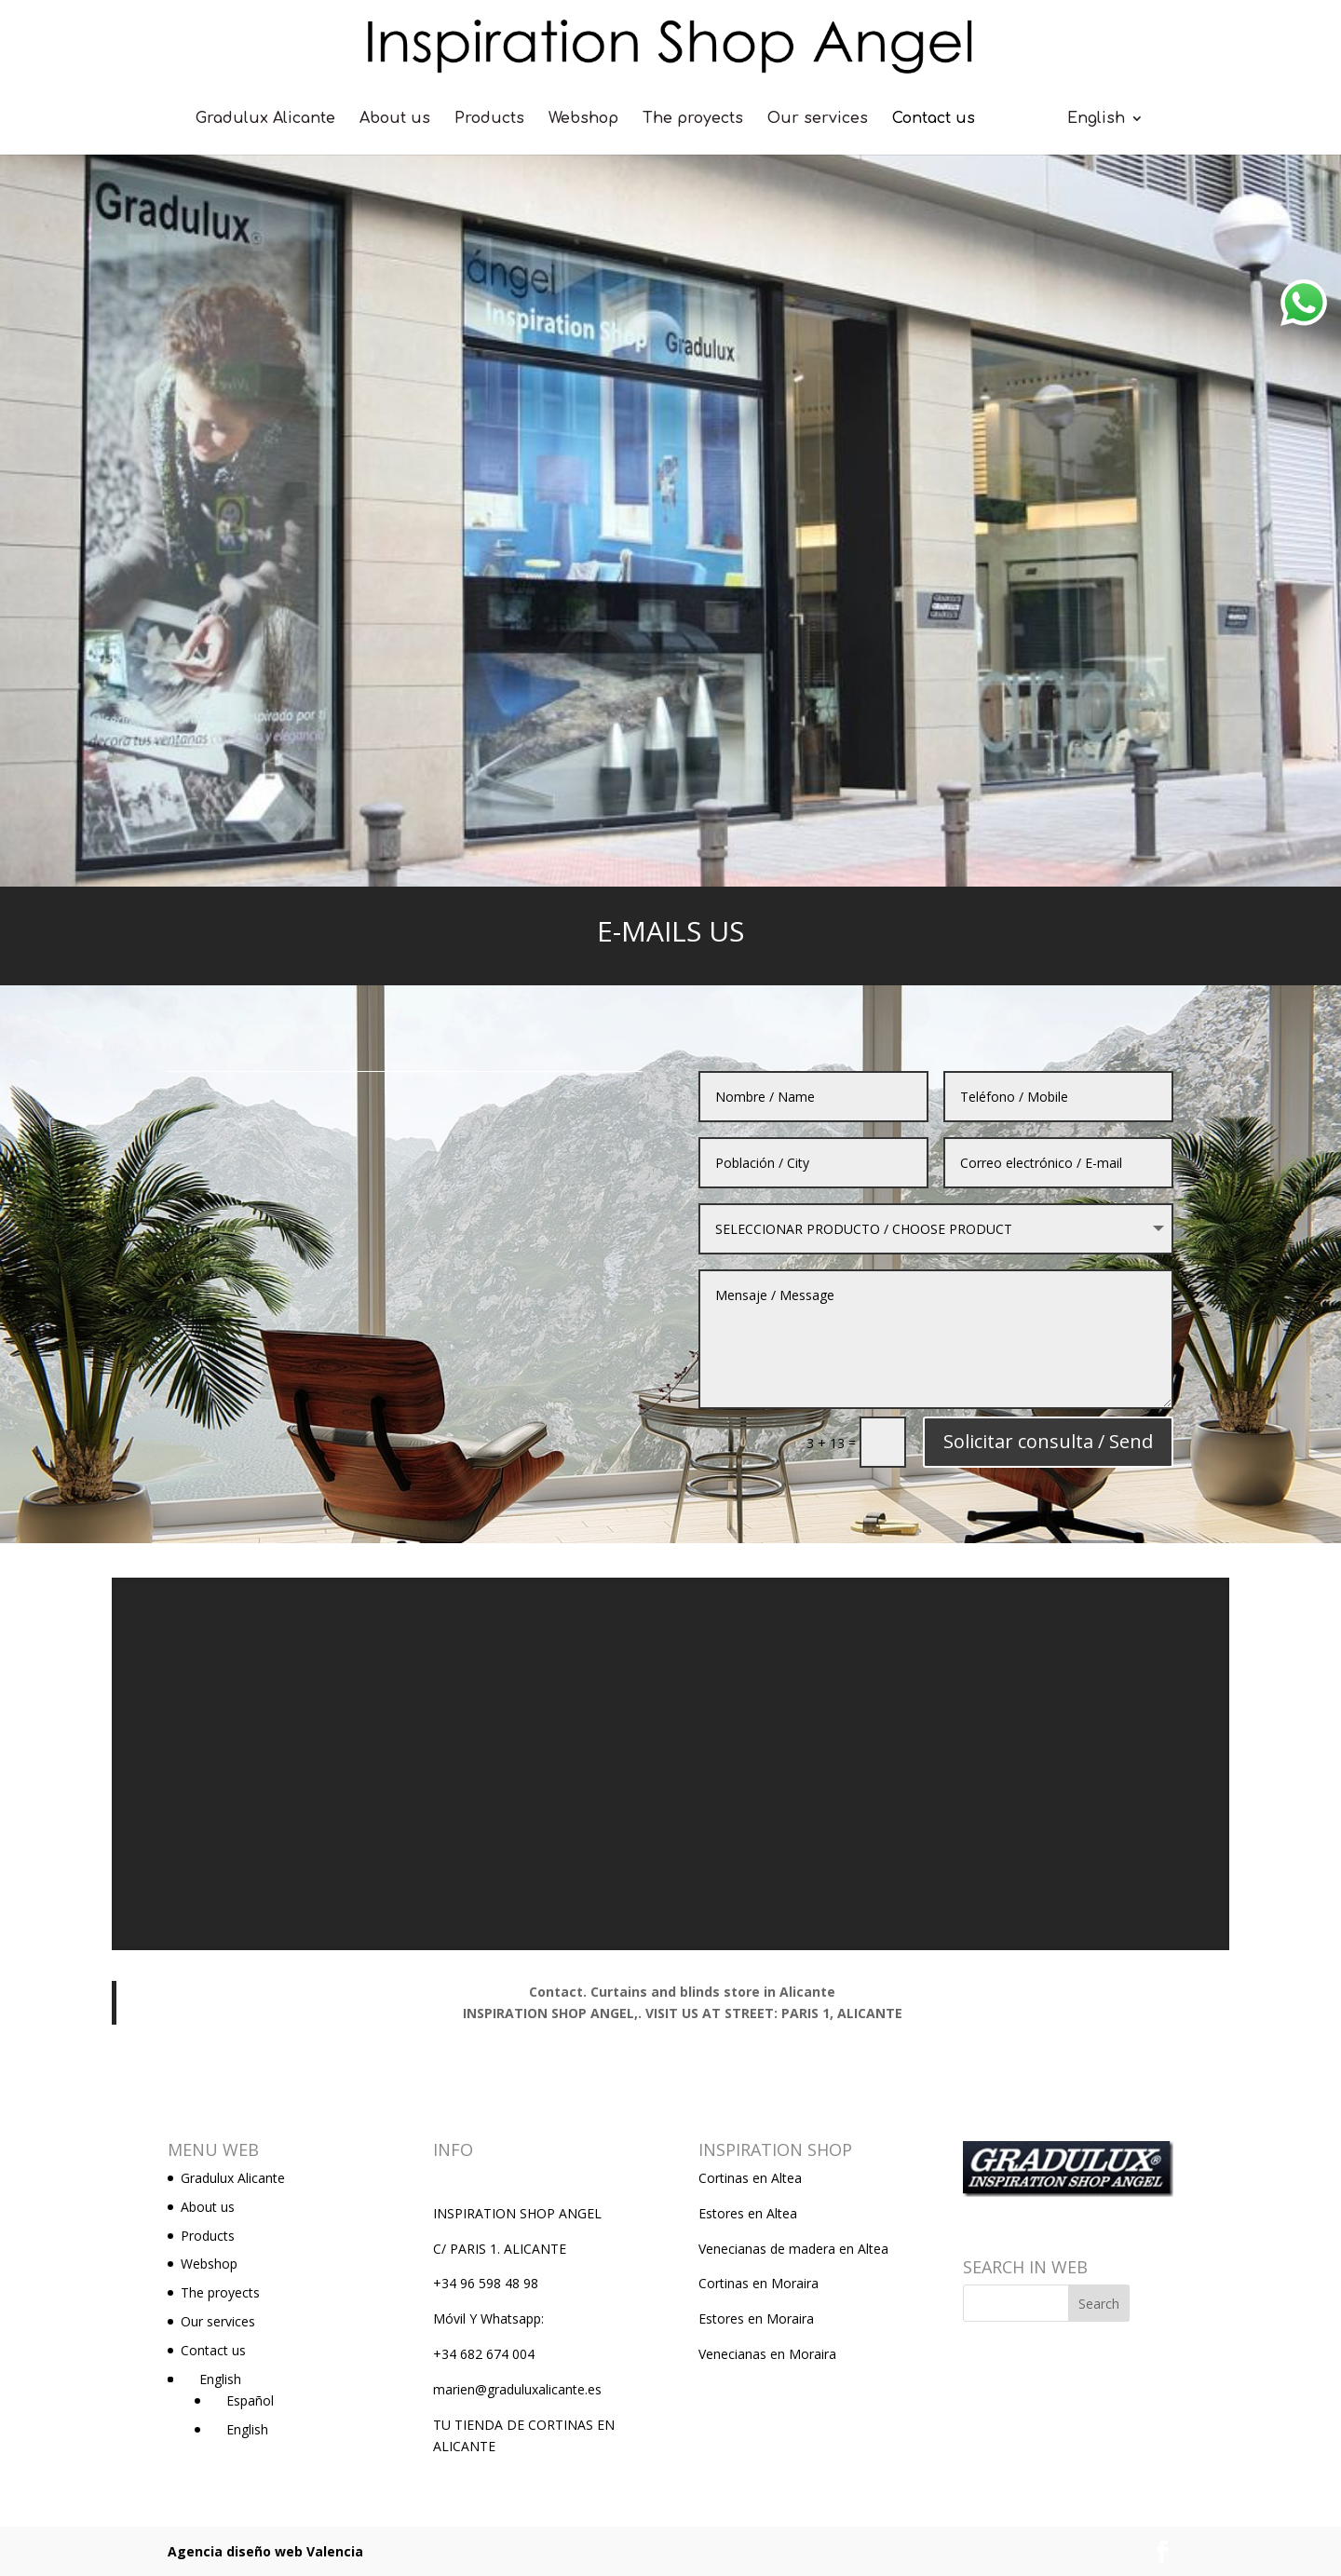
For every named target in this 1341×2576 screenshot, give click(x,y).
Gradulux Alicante (265, 119)
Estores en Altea (747, 2213)
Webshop (583, 119)
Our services (817, 119)
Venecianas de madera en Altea (793, 2248)
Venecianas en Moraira (767, 2354)
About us (394, 119)
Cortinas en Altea (750, 2178)
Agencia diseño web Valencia (265, 2551)
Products (489, 119)
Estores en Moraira (756, 2318)
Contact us (933, 119)
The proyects (693, 119)
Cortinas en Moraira (758, 2283)
